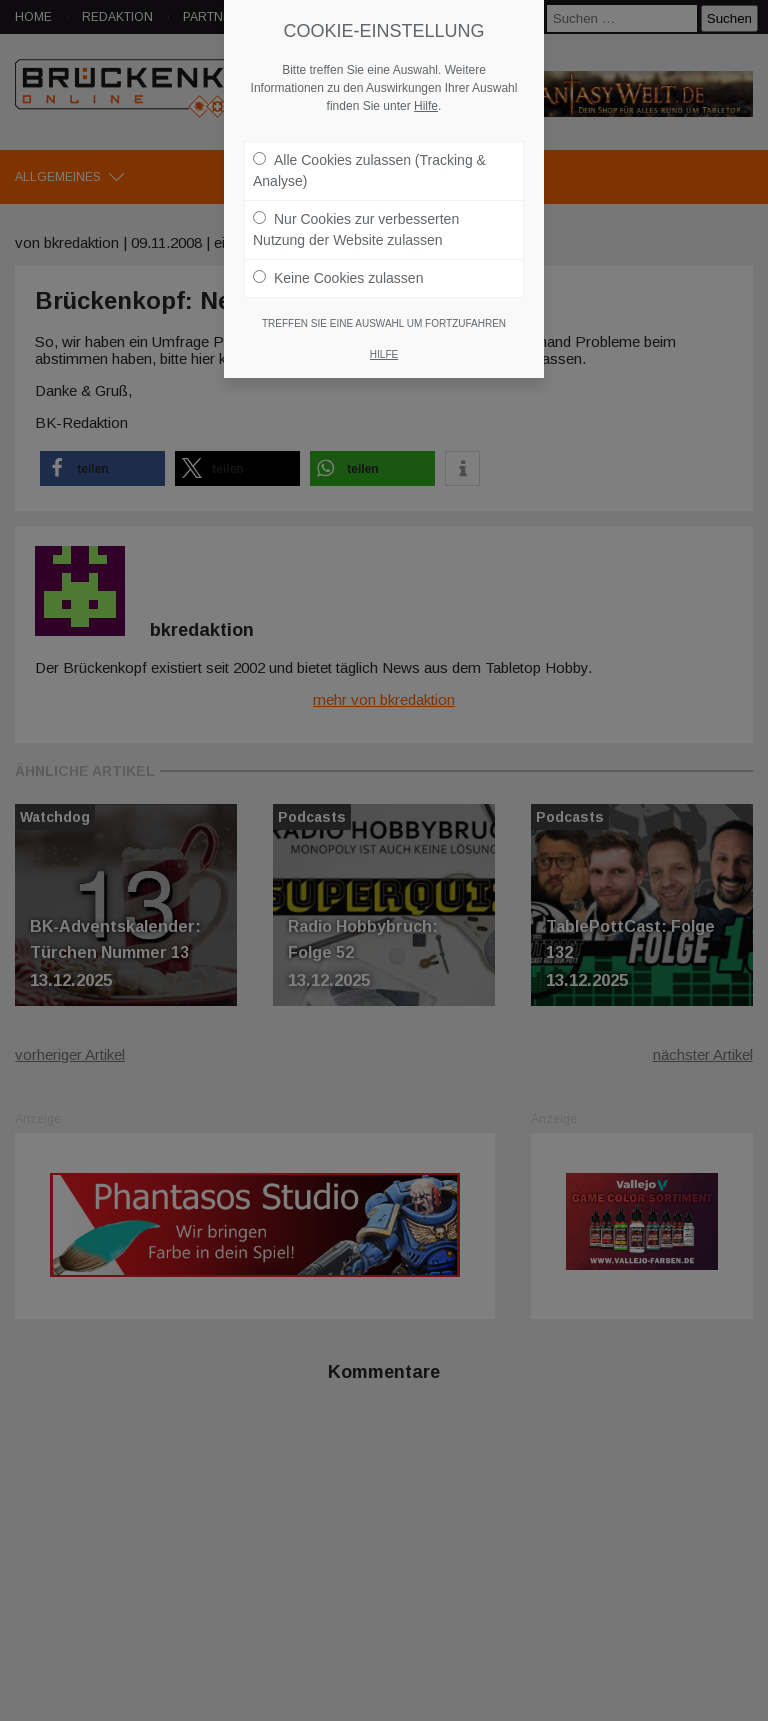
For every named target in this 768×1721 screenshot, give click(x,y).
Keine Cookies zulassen (338, 278)
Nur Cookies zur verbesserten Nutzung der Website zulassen (356, 229)
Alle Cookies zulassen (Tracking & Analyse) (369, 170)
